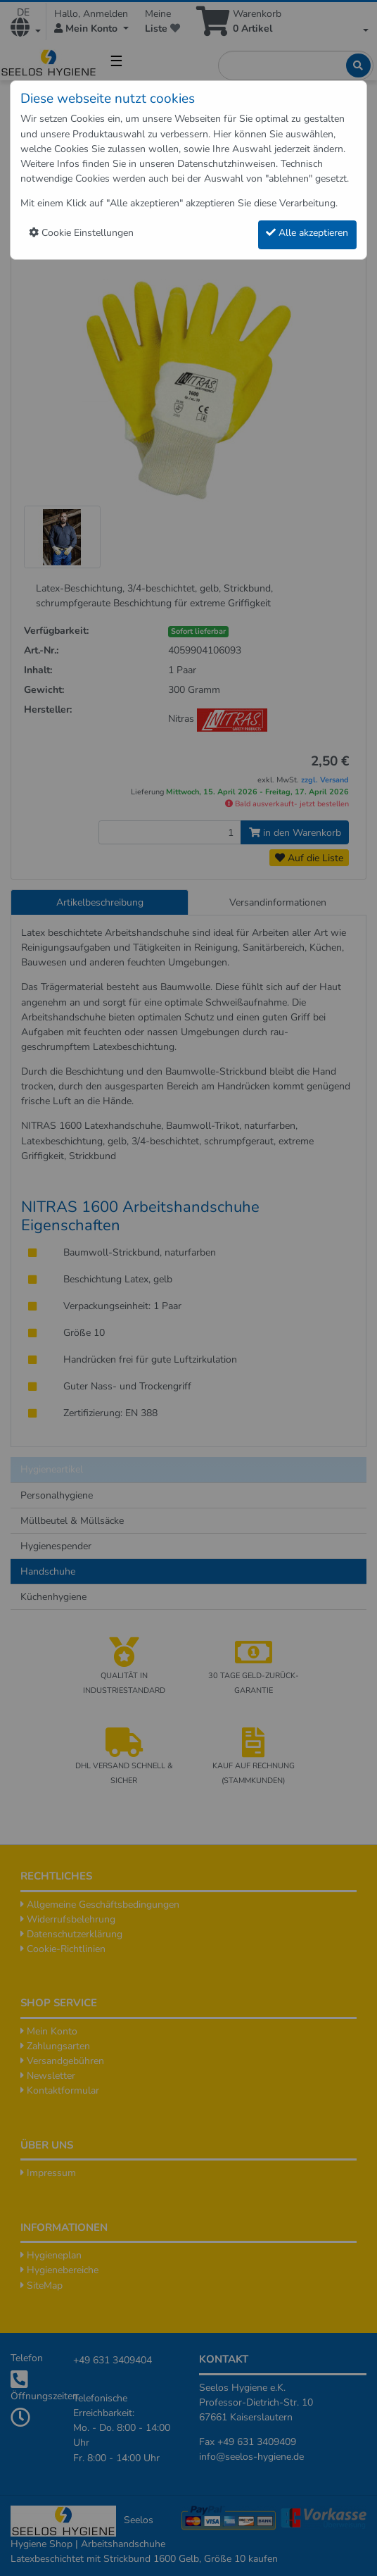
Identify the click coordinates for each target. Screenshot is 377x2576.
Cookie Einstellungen (81, 232)
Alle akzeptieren (307, 232)
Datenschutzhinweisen (226, 163)
